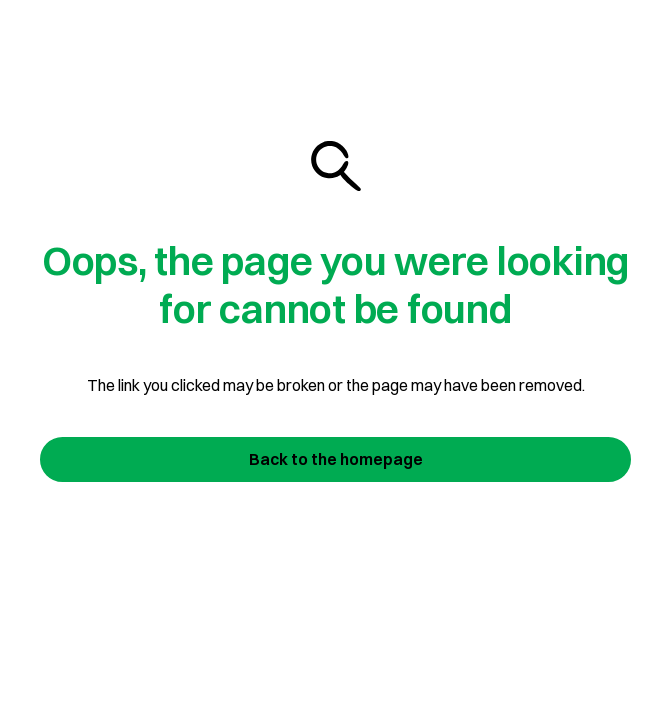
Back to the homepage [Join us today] (336, 459)
